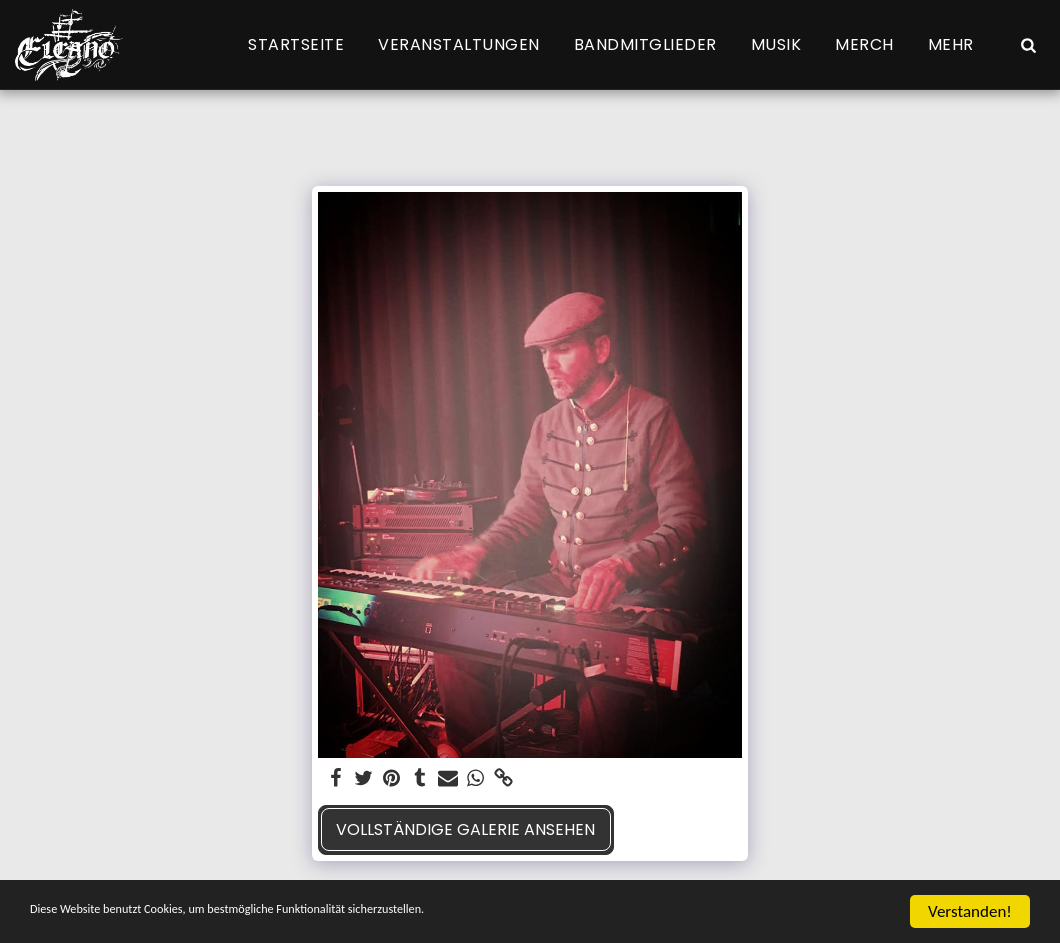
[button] (1028, 44)
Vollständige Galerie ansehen (465, 829)
